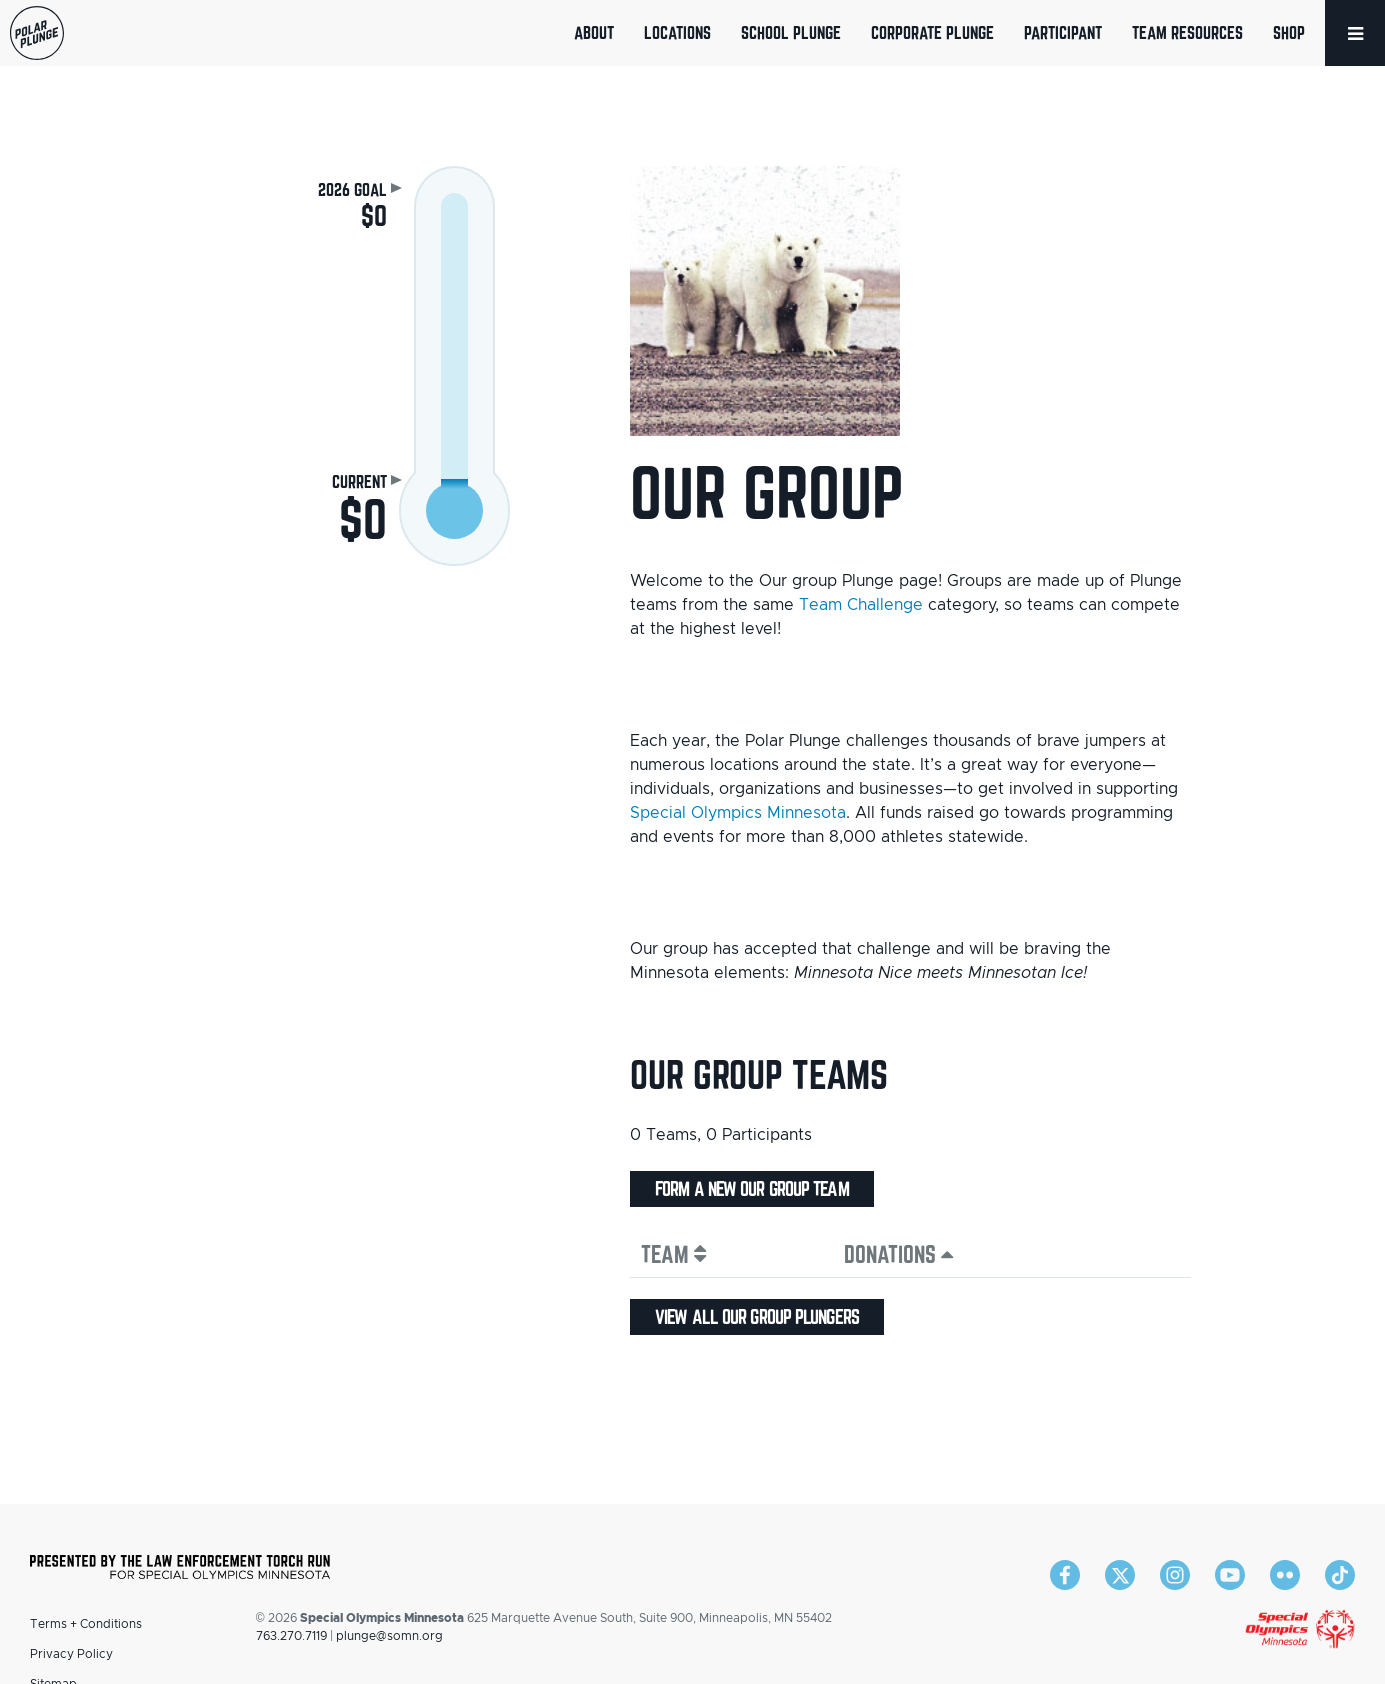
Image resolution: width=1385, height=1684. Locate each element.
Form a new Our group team (752, 1189)
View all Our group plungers (757, 1317)
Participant (1063, 32)
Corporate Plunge (932, 32)
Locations (677, 32)
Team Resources (1187, 32)
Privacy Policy (71, 1654)
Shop (1289, 32)
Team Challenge (861, 605)
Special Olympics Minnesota (738, 813)
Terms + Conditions (86, 1624)
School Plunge (791, 32)
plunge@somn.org (389, 1636)
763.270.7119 (291, 1636)
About (594, 32)
